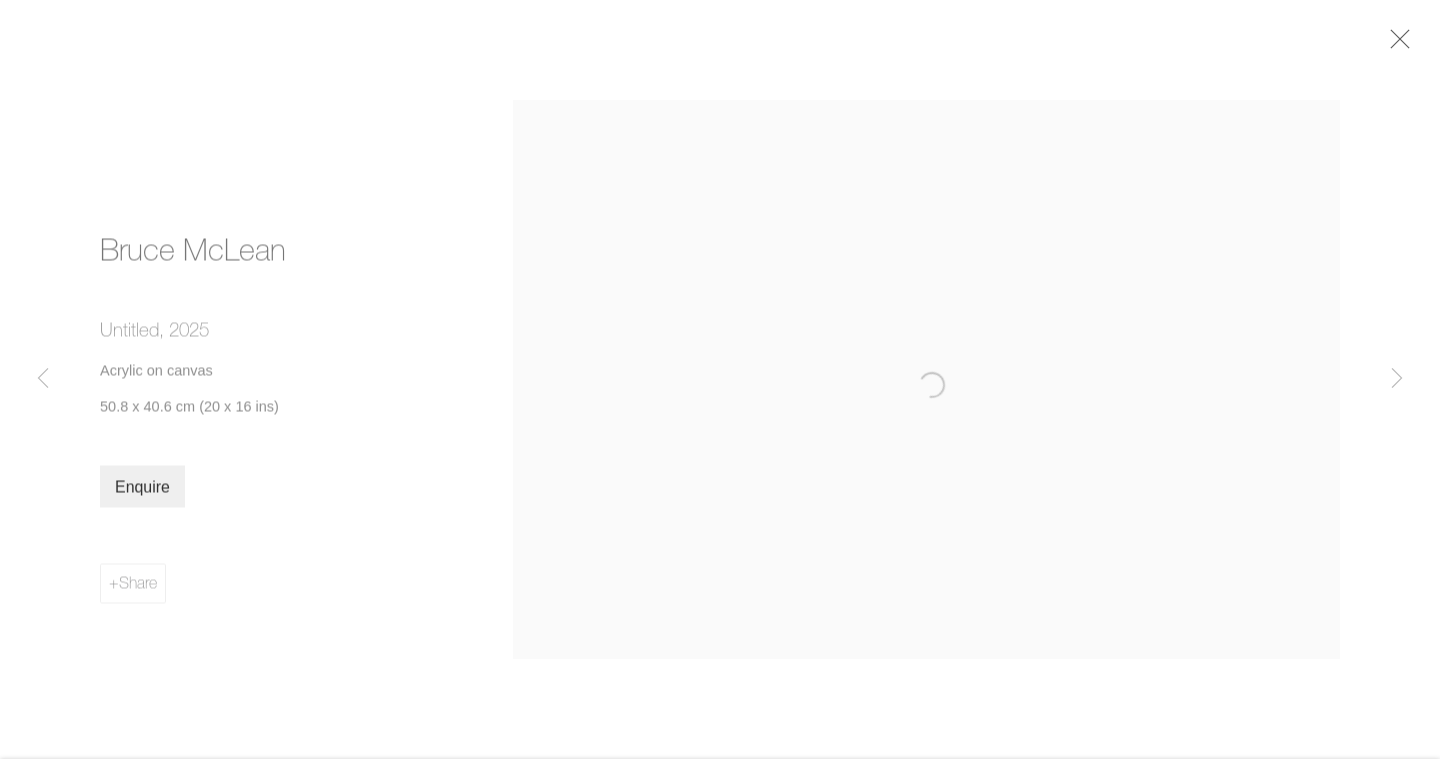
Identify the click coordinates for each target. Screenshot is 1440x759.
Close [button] (1402, 45)
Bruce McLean (193, 256)
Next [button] (1397, 379)
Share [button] (138, 588)
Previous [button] (43, 379)
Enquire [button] (142, 492)
